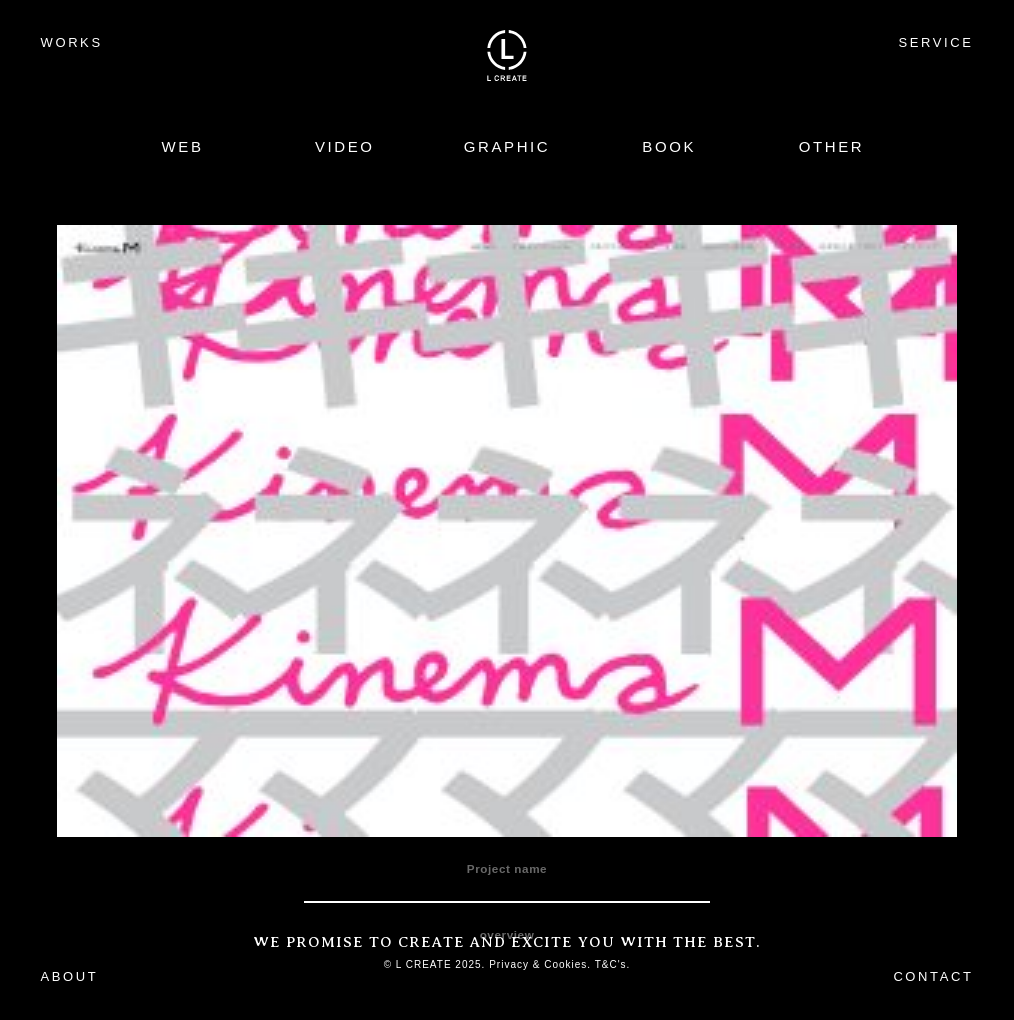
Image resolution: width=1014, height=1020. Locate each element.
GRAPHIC (507, 146)
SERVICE (935, 42)
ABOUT (70, 976)
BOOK (669, 146)
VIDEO (345, 146)
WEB (183, 146)
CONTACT (933, 976)
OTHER (832, 146)
